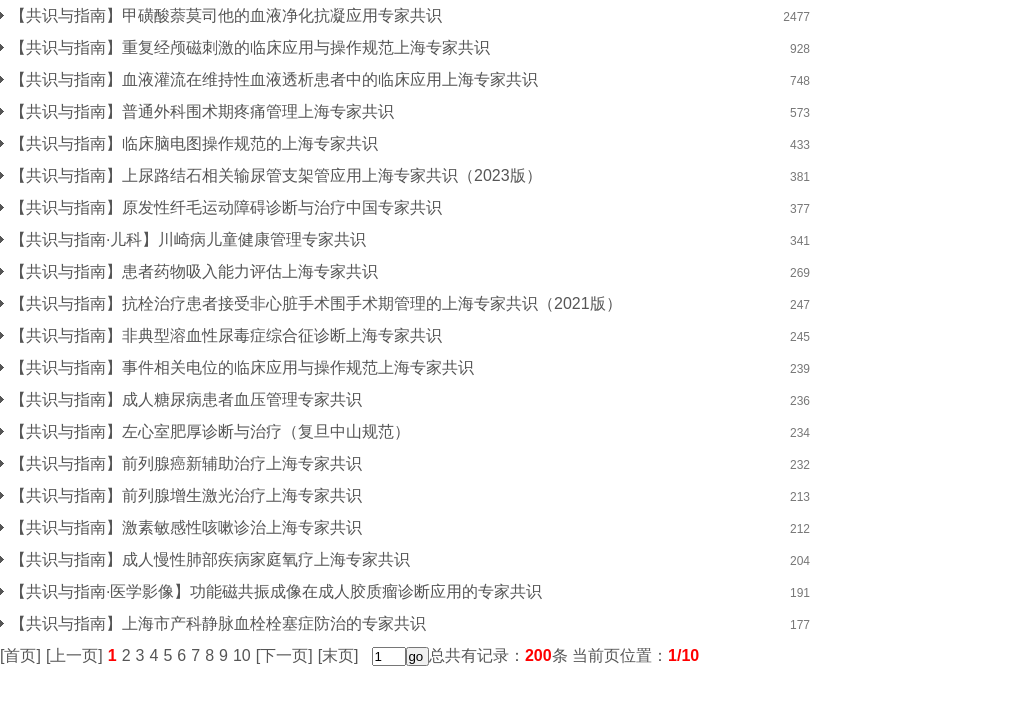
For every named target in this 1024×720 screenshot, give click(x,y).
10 (242, 655)
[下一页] (284, 655)
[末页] (338, 655)
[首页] (20, 655)
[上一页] (74, 655)
